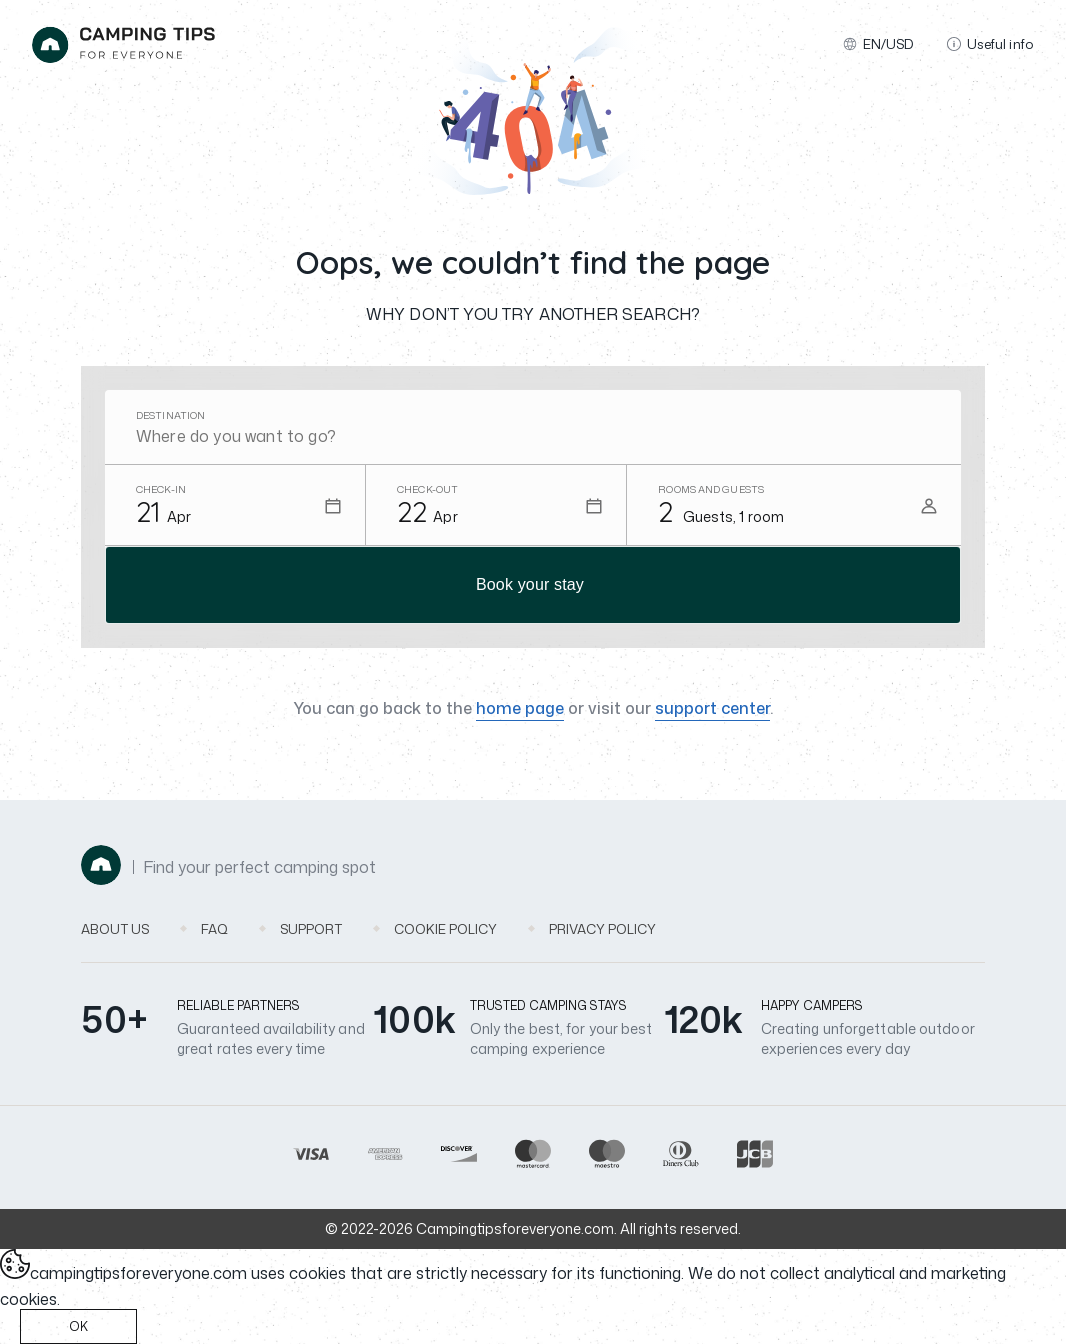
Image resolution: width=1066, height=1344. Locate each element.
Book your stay (530, 584)
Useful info (990, 44)
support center (712, 708)
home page (520, 708)
